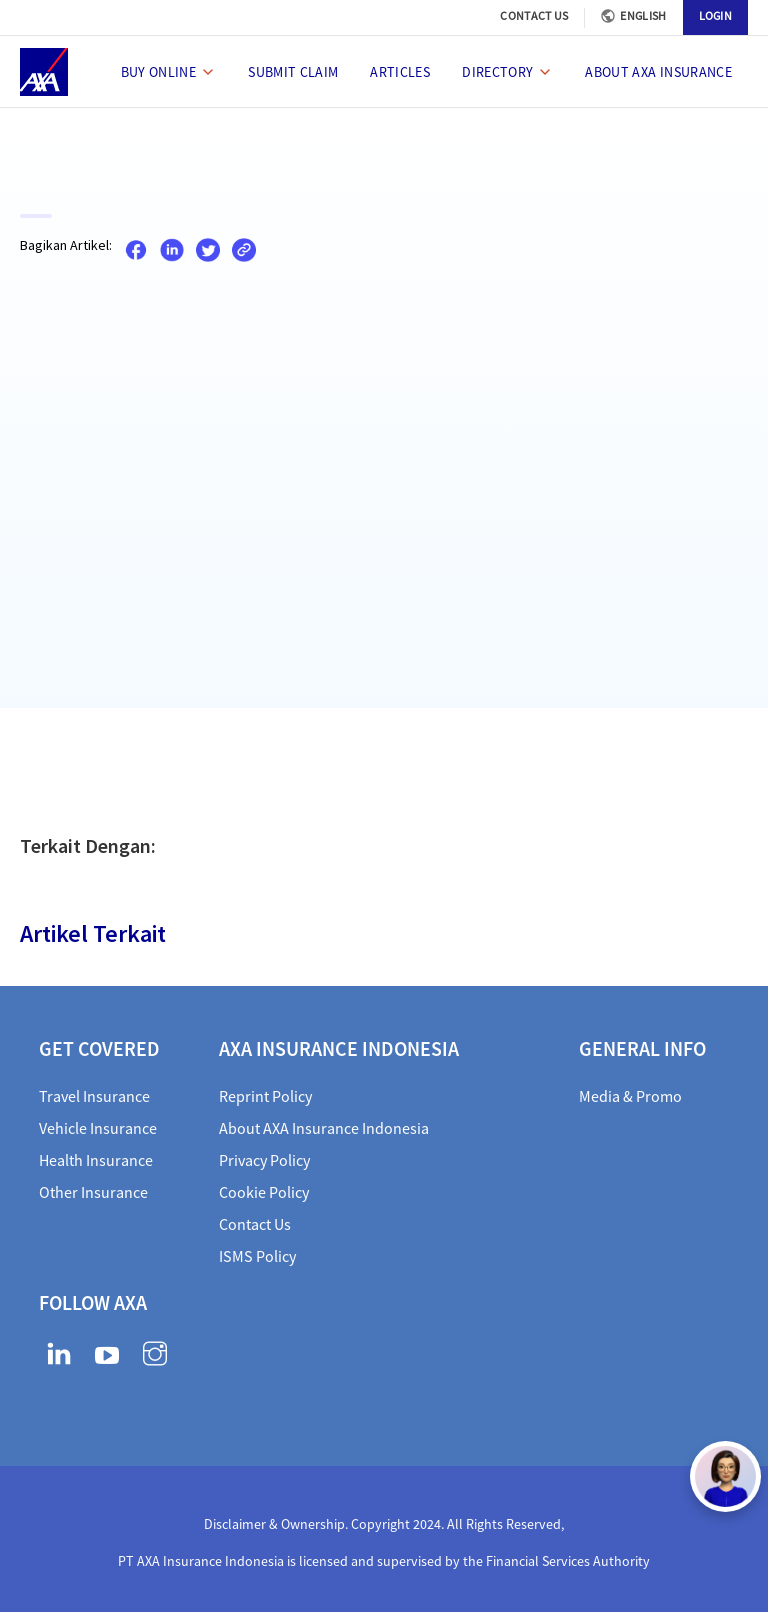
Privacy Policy (264, 1160)
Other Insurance (93, 1192)
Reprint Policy (265, 1096)
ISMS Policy (257, 1256)
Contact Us (255, 1224)
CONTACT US (534, 15)
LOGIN (716, 15)
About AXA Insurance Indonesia (324, 1128)
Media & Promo (630, 1096)
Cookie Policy (264, 1192)
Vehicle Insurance (98, 1128)
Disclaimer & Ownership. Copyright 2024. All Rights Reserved (382, 1524)
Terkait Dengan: (88, 845)
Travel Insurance (94, 1096)
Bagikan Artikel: (66, 245)
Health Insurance (96, 1160)
